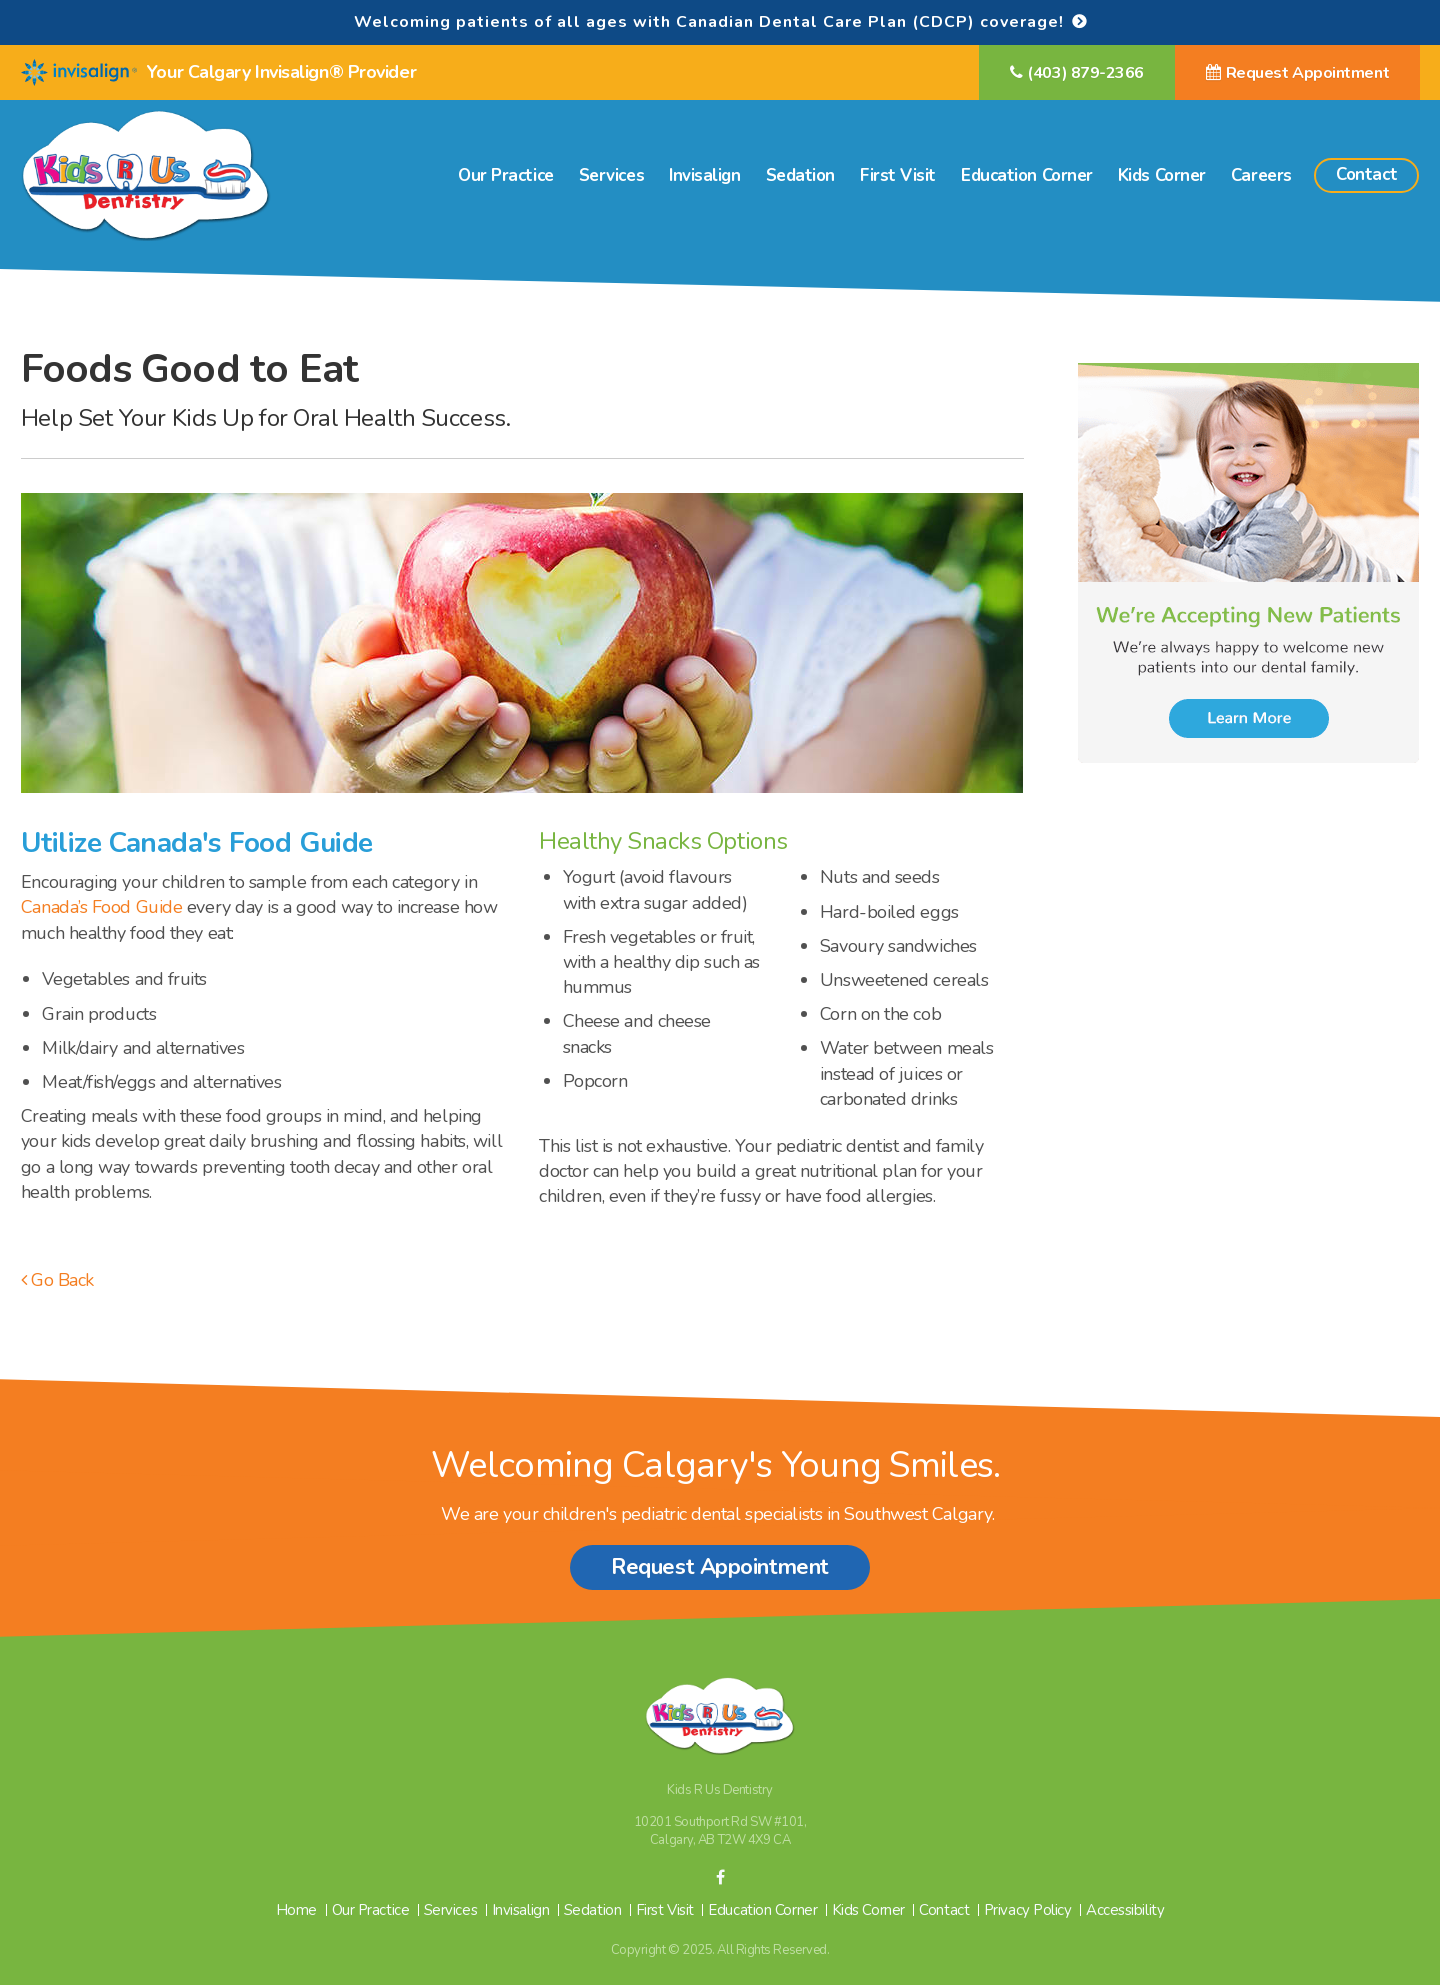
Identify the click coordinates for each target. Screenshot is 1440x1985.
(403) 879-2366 (1085, 73)
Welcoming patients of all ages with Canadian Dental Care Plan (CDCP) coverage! (709, 22)
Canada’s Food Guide (101, 907)
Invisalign (705, 175)
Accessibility (1125, 1910)
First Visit (898, 175)
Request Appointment (1307, 73)
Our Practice (506, 175)
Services (611, 175)
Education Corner (1027, 175)
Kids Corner (1162, 175)
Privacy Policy (1028, 1910)
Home (296, 1910)
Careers (1261, 175)
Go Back (57, 1280)
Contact (1366, 174)
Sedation (800, 175)
